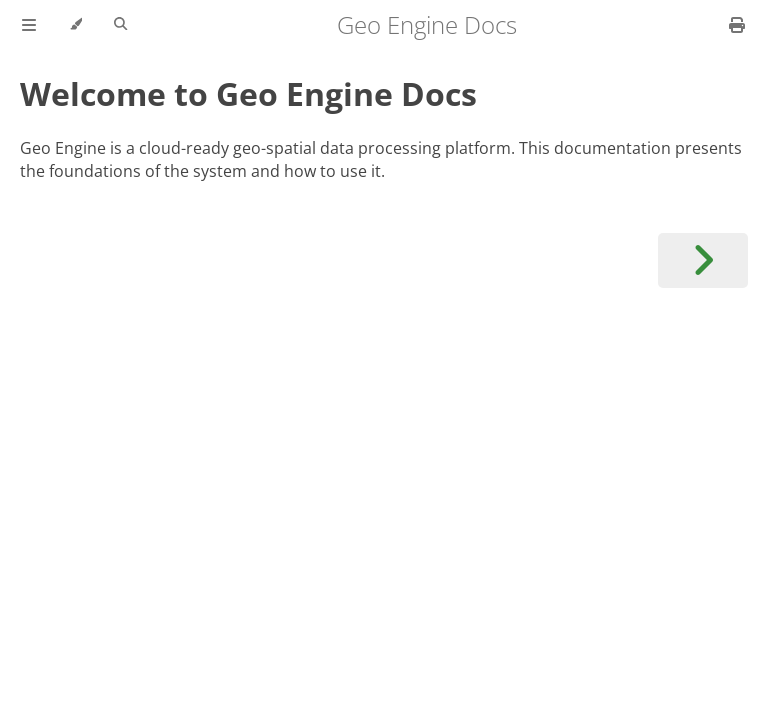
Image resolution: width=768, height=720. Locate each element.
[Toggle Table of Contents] (29, 25)
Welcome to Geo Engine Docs (248, 93)
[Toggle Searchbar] (120, 25)
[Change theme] (75, 25)
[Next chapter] (703, 260)
